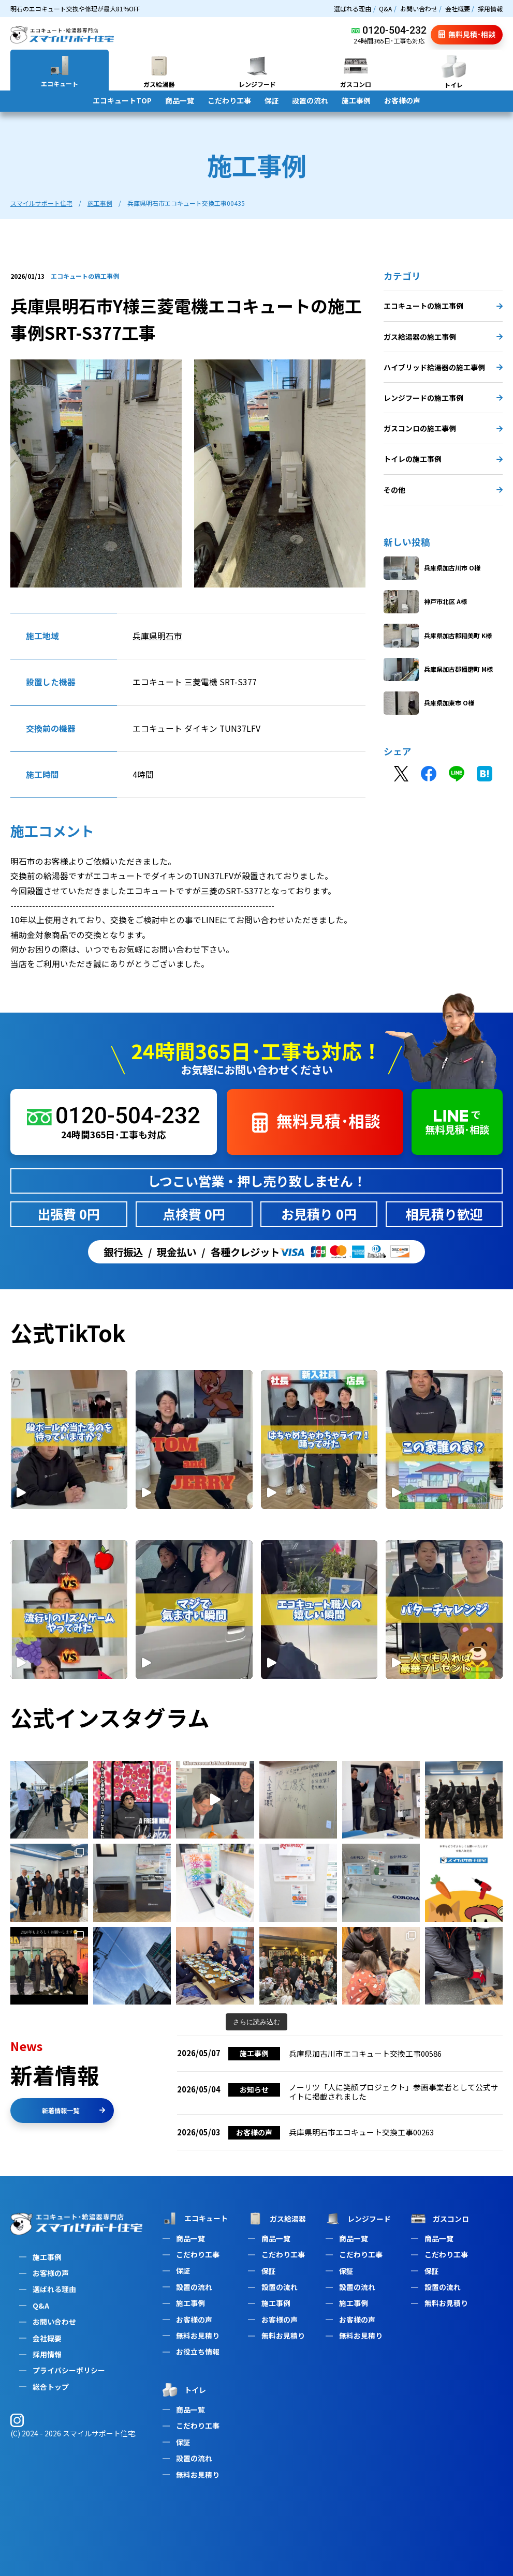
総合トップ (51, 2387)
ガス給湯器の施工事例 (443, 337)
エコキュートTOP (122, 100)
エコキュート (194, 2218)
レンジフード (357, 2218)
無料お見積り (197, 2335)
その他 (443, 490)
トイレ (183, 2390)
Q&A (385, 8)
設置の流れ (310, 100)
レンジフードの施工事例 (443, 398)
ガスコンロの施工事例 (443, 428)
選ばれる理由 (352, 8)
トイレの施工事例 (443, 459)
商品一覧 (179, 100)
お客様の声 (402, 100)
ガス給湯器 (276, 2218)
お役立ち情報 (197, 2351)
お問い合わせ (418, 8)
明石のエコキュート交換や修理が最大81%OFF (75, 8)
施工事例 (356, 100)
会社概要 (457, 8)
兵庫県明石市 (157, 636)
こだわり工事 (229, 100)
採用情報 (490, 8)
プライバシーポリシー (69, 2370)
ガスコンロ (439, 2218)
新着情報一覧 (73, 2110)
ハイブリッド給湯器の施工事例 (443, 367)
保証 (272, 100)
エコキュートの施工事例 (443, 305)
